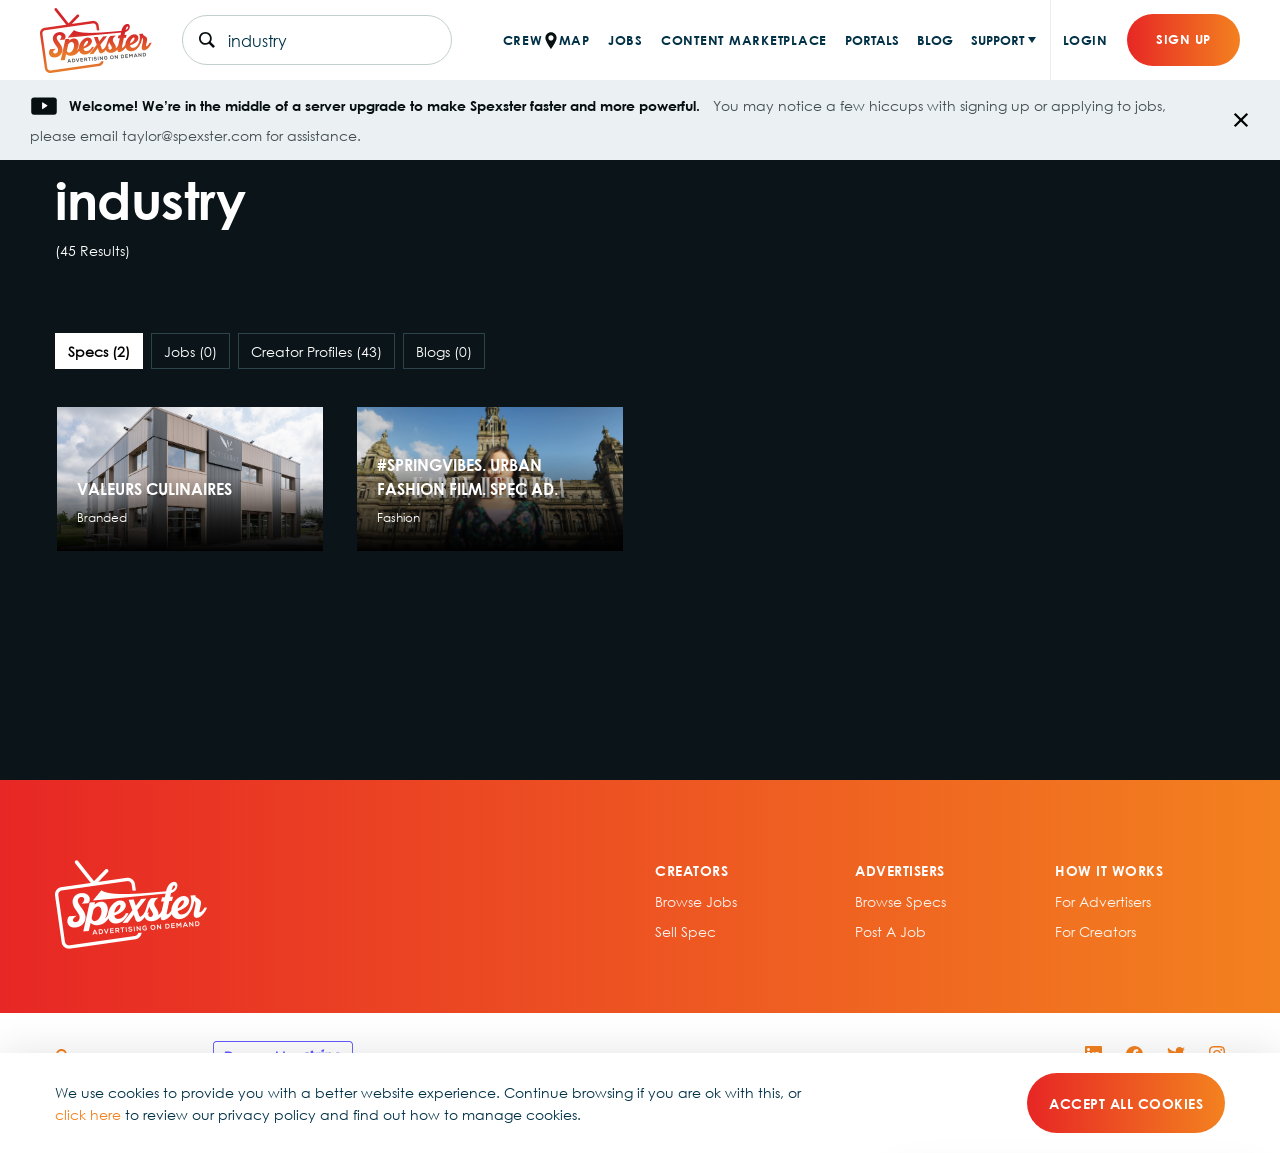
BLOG (935, 39)
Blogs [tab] (444, 351)
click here (88, 1114)
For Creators (1095, 931)
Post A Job (890, 931)
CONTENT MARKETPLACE (744, 39)
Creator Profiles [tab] (316, 351)
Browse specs (900, 901)
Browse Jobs (696, 901)
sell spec (685, 931)
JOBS (625, 39)
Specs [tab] (99, 351)
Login (1085, 39)
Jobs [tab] (190, 351)
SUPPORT (997, 39)
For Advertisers (1103, 901)
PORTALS (872, 39)
